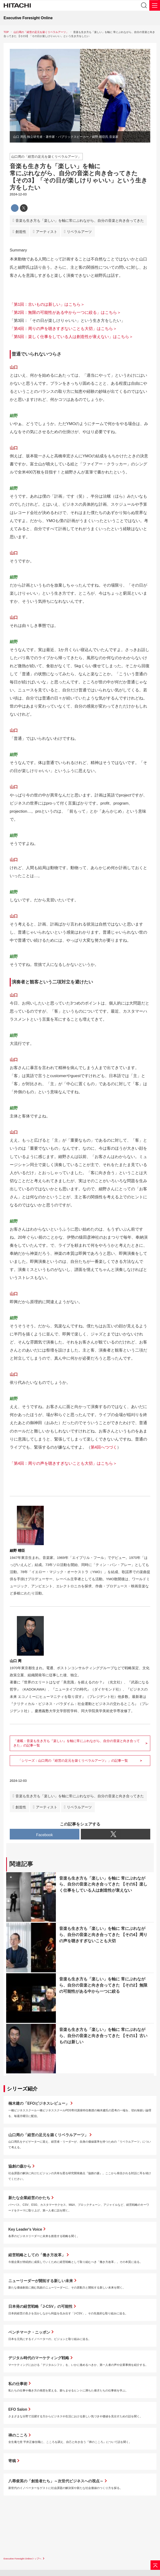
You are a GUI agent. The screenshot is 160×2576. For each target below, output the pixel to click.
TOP (6, 32)
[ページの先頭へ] (155, 2565)
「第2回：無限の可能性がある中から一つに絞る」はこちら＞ (65, 312)
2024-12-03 (18, 194)
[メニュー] (154, 5)
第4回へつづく (104, 1447)
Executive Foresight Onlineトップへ (22, 2558)
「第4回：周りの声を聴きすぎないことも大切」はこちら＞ (63, 328)
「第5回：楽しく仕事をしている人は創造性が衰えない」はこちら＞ (71, 336)
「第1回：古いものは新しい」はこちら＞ (47, 304)
